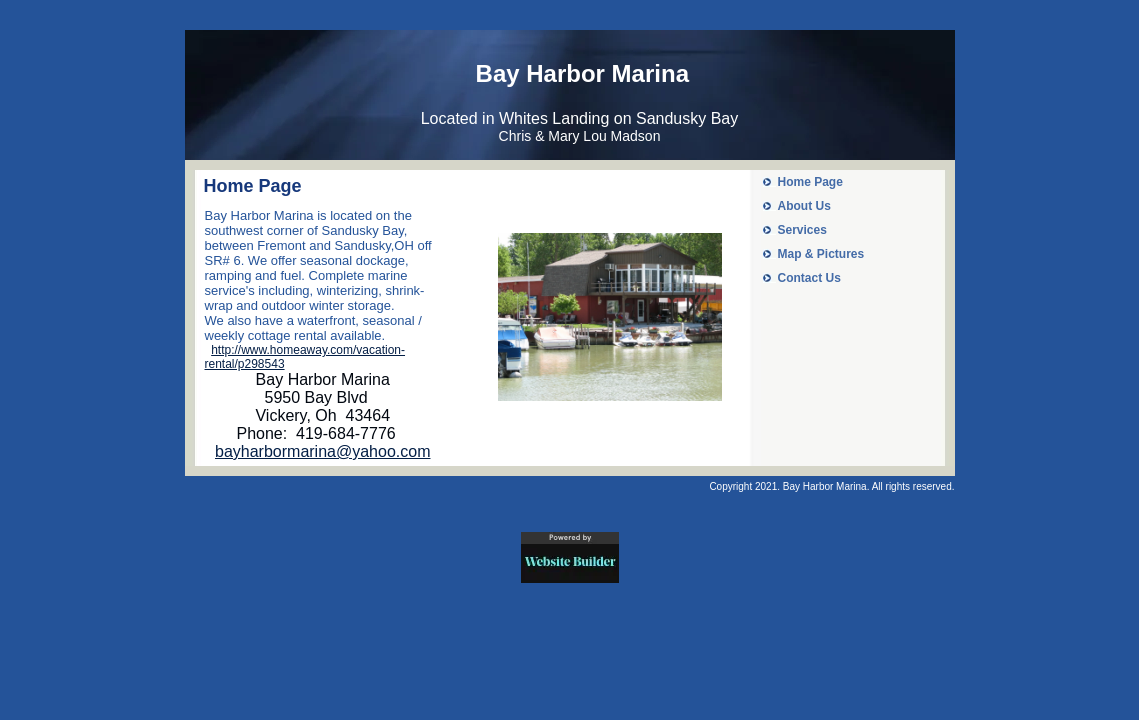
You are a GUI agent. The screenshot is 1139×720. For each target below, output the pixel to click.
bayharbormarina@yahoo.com (322, 451)
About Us (804, 206)
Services (802, 230)
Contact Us (809, 278)
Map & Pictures (821, 254)
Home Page (810, 182)
